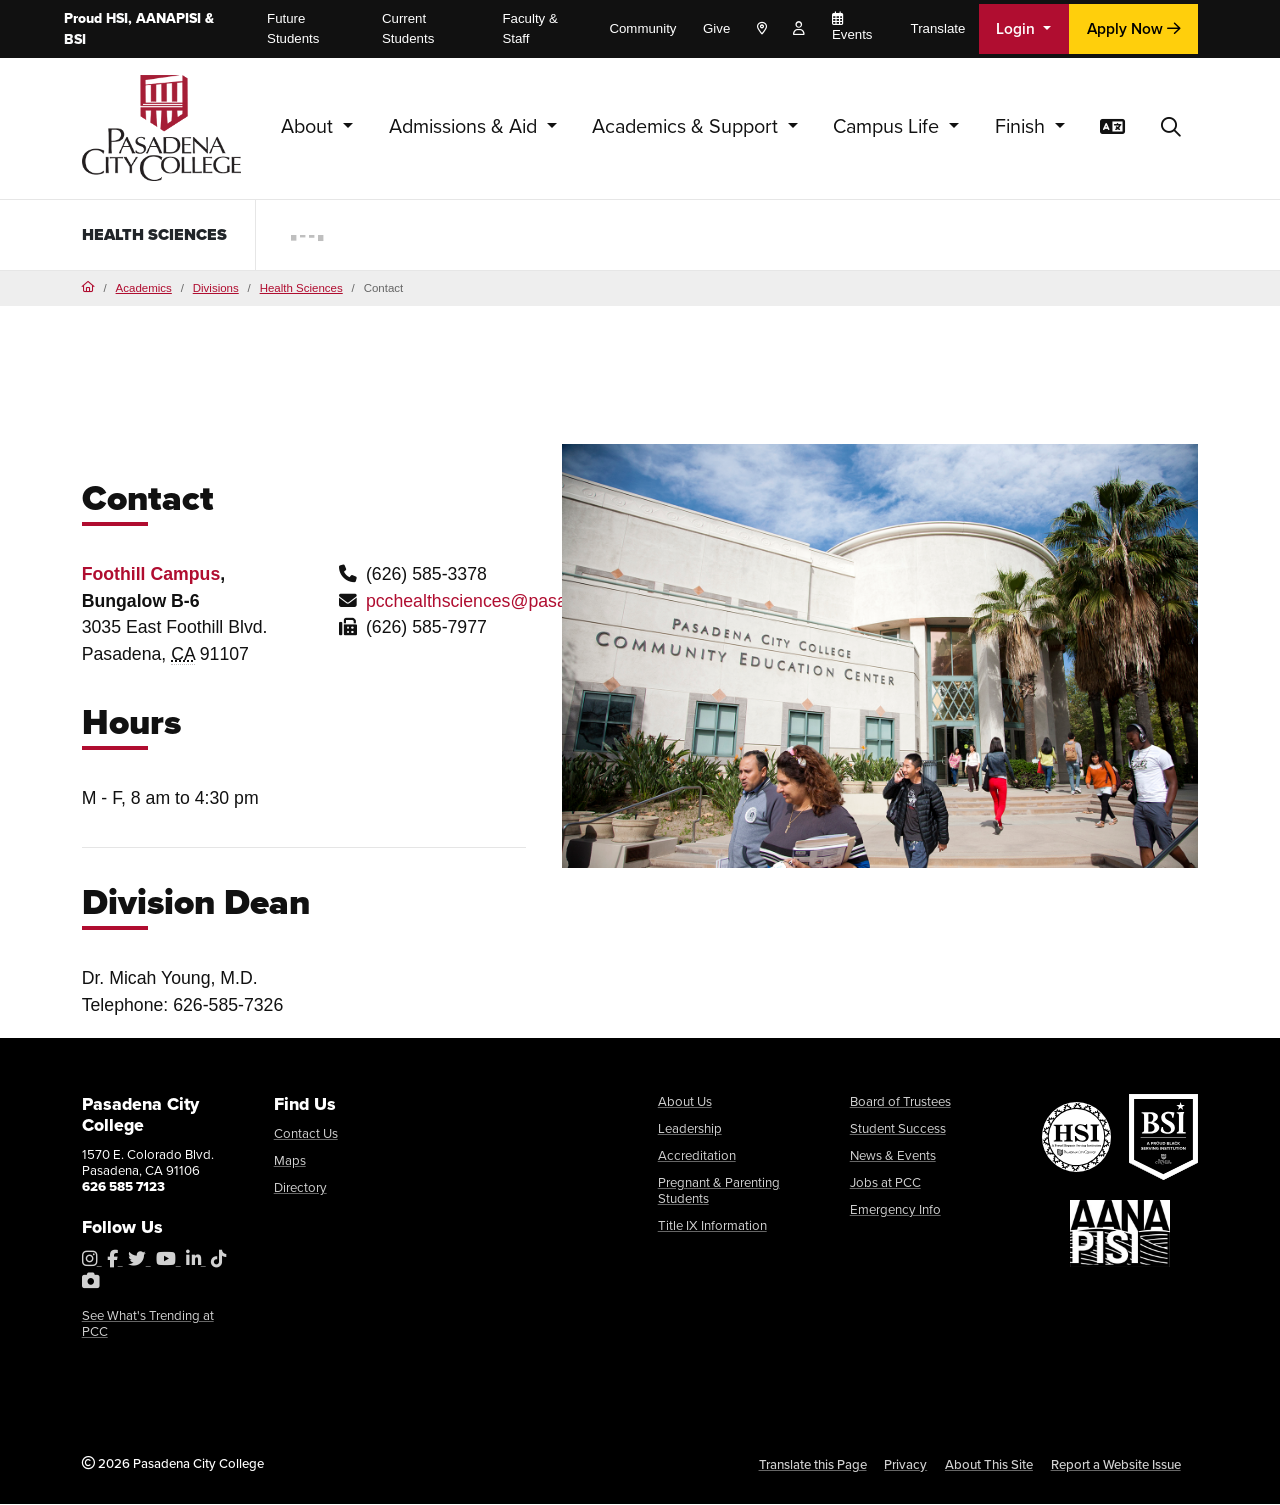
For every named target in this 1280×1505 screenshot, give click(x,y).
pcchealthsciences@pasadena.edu (503, 602)
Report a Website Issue (1116, 1465)
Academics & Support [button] (687, 126)
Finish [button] (1022, 126)
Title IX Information (712, 1225)
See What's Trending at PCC (148, 1324)
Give (716, 28)
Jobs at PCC (885, 1182)
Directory (300, 1188)
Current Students (408, 28)
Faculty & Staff (529, 28)
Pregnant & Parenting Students (719, 1190)
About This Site (989, 1465)
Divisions (216, 288)
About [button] (309, 126)
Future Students (293, 28)
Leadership (690, 1128)
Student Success (898, 1128)
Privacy (905, 1465)
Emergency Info (895, 1209)
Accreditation (697, 1155)
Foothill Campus (151, 575)
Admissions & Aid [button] (465, 126)
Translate (938, 28)
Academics (144, 288)
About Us (685, 1102)
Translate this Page (813, 1465)
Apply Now (1134, 28)
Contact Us (306, 1134)
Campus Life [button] (888, 126)
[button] (1171, 128)
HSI (117, 18)
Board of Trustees (900, 1102)
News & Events (893, 1155)
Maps (290, 1161)
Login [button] (1017, 28)
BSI (75, 39)
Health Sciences (125, 234)
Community (642, 28)
